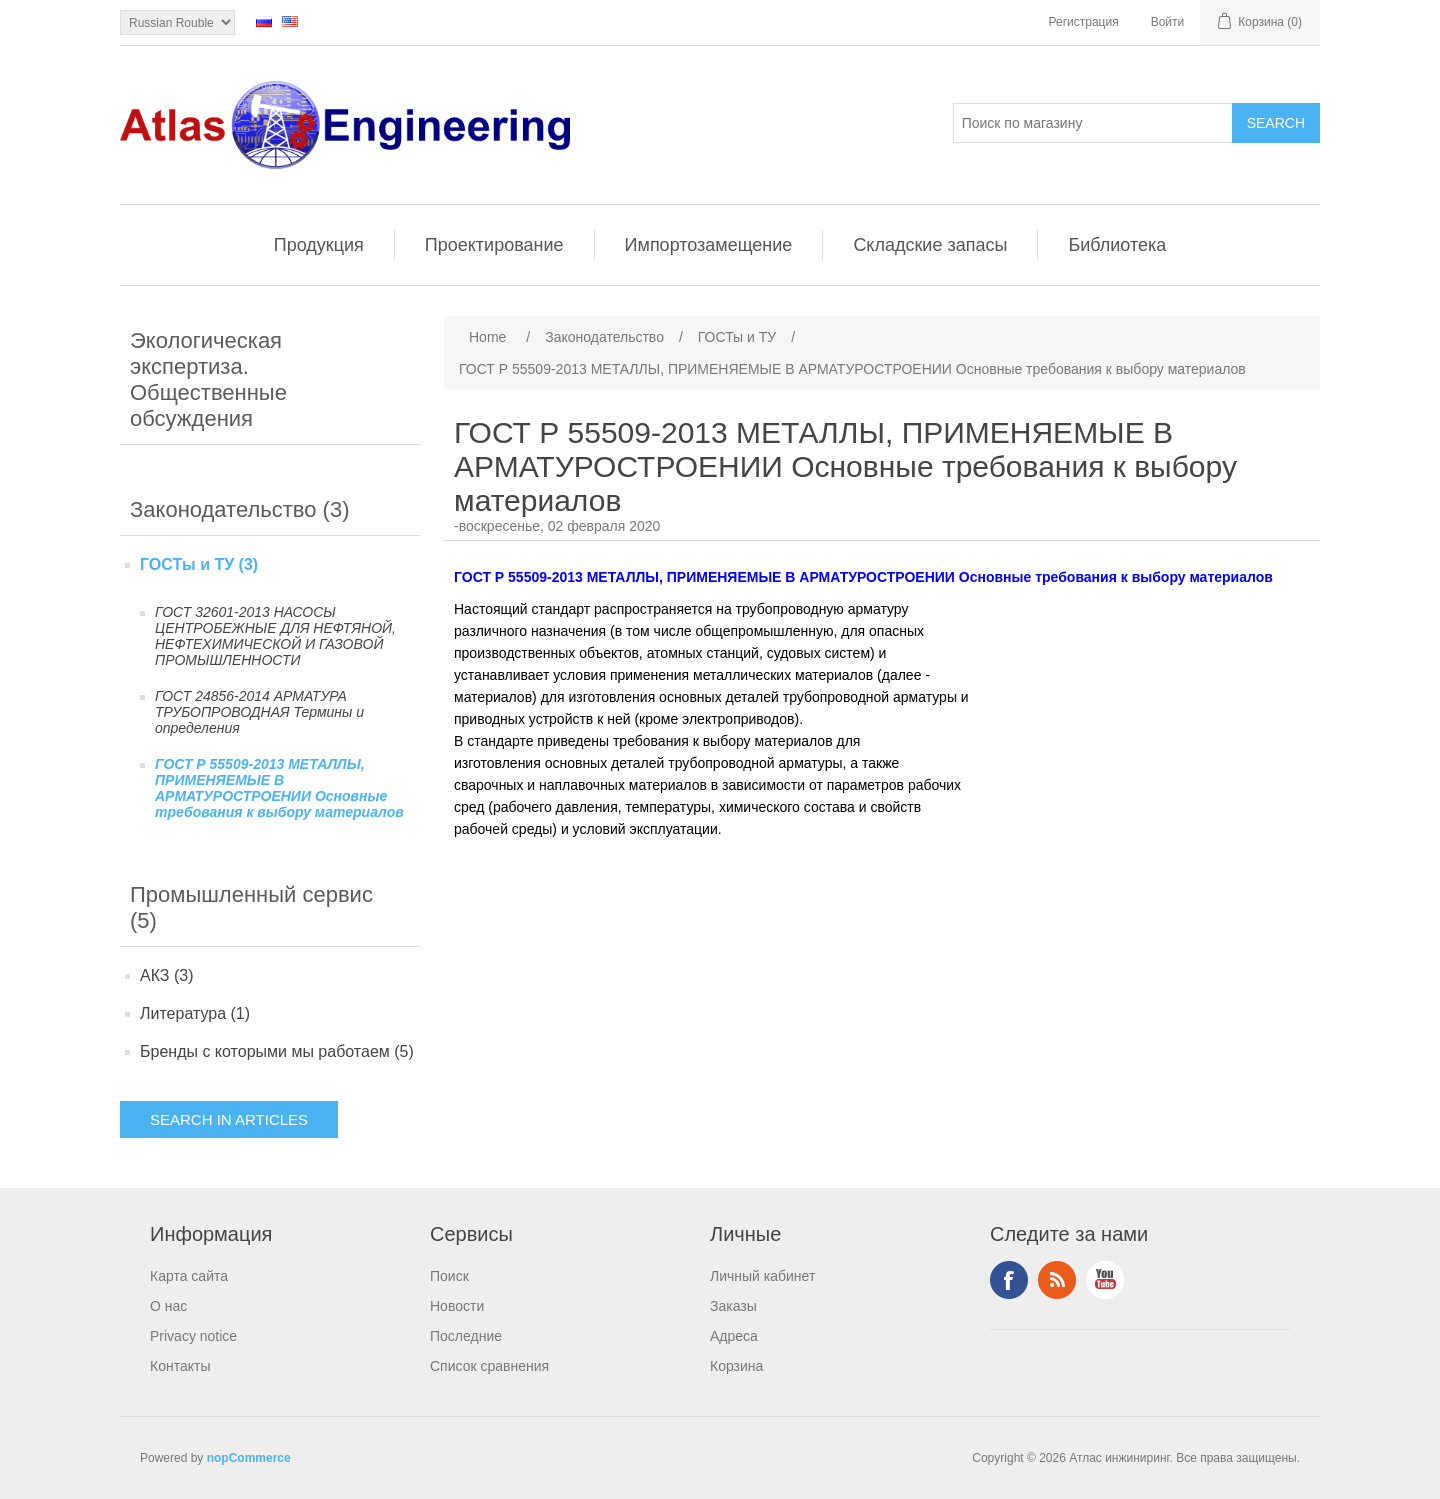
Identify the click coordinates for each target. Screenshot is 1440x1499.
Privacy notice (193, 1336)
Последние (466, 1336)
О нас (168, 1306)
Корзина (736, 1366)
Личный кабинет (762, 1276)
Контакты (180, 1366)
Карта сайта (189, 1276)
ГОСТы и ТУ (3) (199, 564)
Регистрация (1084, 22)
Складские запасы (930, 245)
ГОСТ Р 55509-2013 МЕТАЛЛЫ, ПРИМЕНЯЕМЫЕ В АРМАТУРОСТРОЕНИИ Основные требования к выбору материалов (279, 788)
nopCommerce (249, 1458)
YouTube (1105, 1280)
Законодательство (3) (240, 509)
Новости (457, 1306)
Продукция (319, 245)
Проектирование (494, 245)
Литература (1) (195, 1013)
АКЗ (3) (166, 975)
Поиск (449, 1276)
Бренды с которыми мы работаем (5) (277, 1051)
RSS (1057, 1280)
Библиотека (1117, 245)
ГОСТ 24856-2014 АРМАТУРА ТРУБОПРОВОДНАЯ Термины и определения (259, 712)
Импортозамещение (709, 245)
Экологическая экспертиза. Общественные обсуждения (208, 379)
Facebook (1009, 1280)
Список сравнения (489, 1366)
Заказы (733, 1306)
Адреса (734, 1336)
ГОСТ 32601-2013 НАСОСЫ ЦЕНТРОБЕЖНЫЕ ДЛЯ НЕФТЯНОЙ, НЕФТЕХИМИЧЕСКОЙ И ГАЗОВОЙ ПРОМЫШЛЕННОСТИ (275, 636)
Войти (1168, 22)
